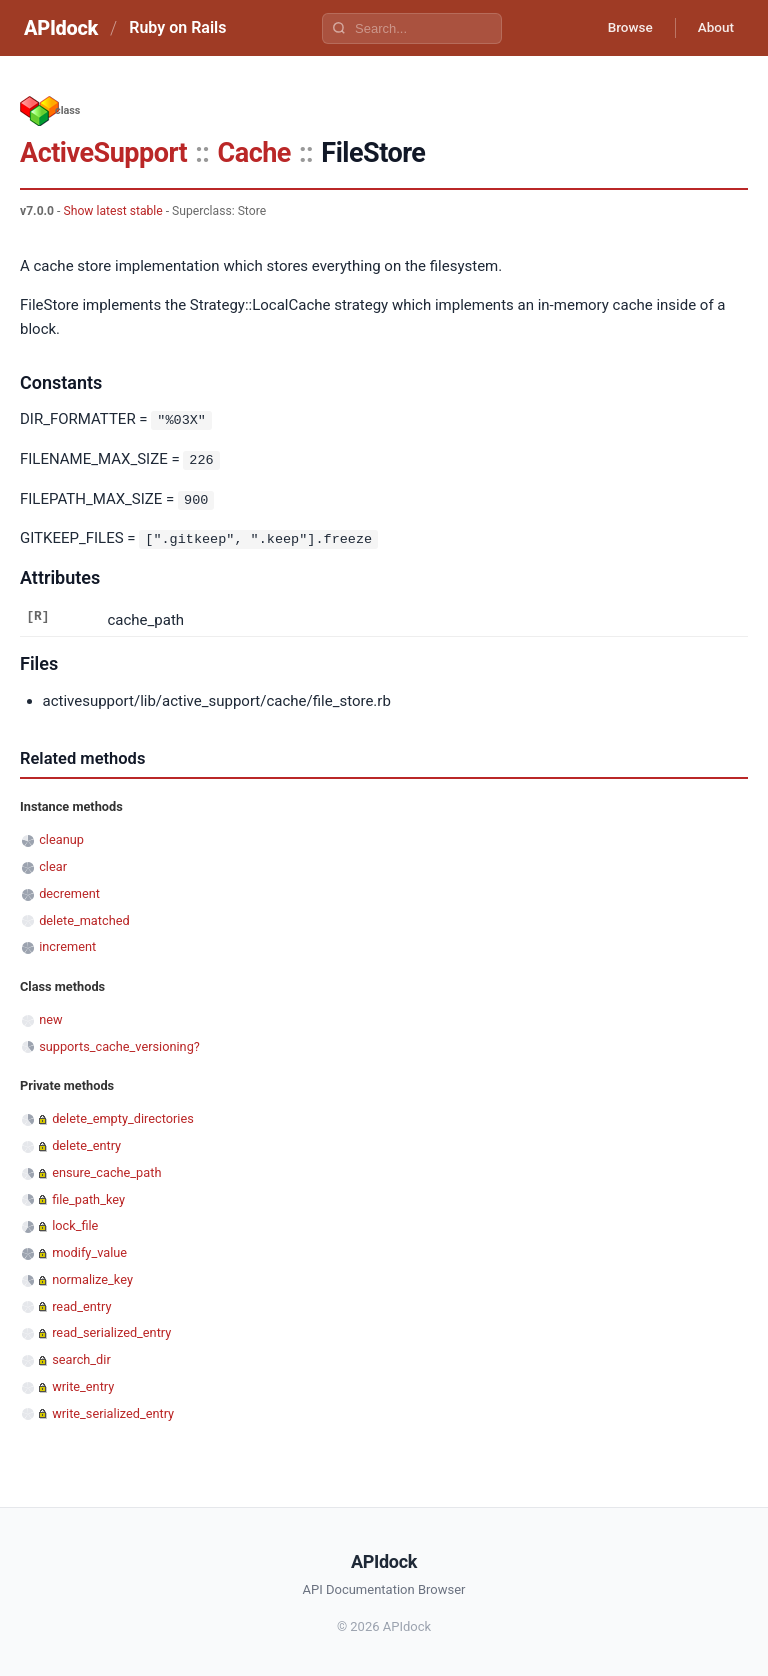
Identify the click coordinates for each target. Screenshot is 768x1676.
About (713, 28)
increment (67, 944)
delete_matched (84, 917)
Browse (622, 28)
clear (53, 864)
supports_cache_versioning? (119, 1043)
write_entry (83, 1384)
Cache (254, 153)
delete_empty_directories (123, 1116)
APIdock (61, 28)
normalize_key (92, 1277)
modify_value (89, 1250)
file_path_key (88, 1196)
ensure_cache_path (106, 1170)
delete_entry (86, 1143)
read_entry (81, 1303)
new (50, 1017)
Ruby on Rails (177, 27)
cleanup (61, 837)
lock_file (75, 1223)
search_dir (81, 1357)
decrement (69, 891)
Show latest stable (112, 211)
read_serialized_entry (111, 1330)
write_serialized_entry (113, 1410)
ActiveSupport (103, 153)
